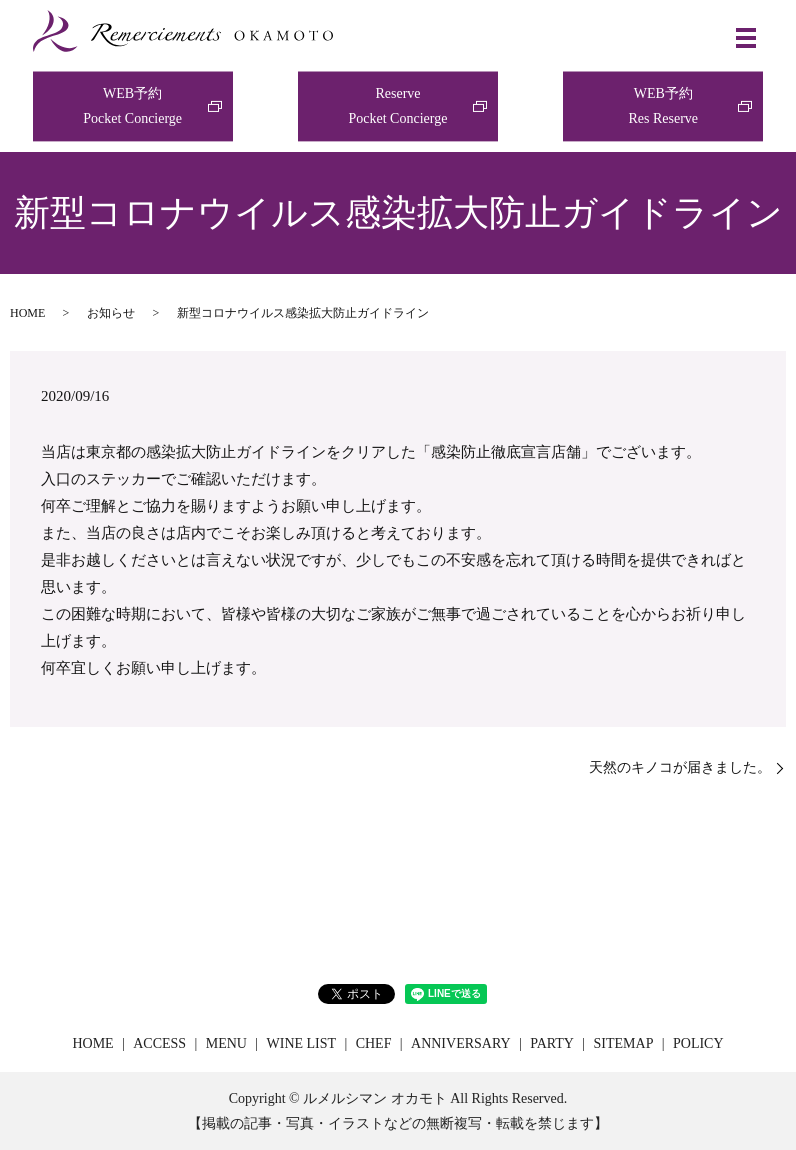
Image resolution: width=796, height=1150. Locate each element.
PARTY (552, 1043)
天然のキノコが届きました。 (680, 767)
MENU (226, 1043)
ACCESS (159, 1043)
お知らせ (111, 313)
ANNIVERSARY (461, 1043)
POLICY (698, 1043)
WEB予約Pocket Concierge (132, 106)
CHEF (374, 1043)
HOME (27, 313)
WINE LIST (302, 1043)
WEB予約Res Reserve (663, 106)
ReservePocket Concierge (398, 106)
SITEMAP (624, 1043)
